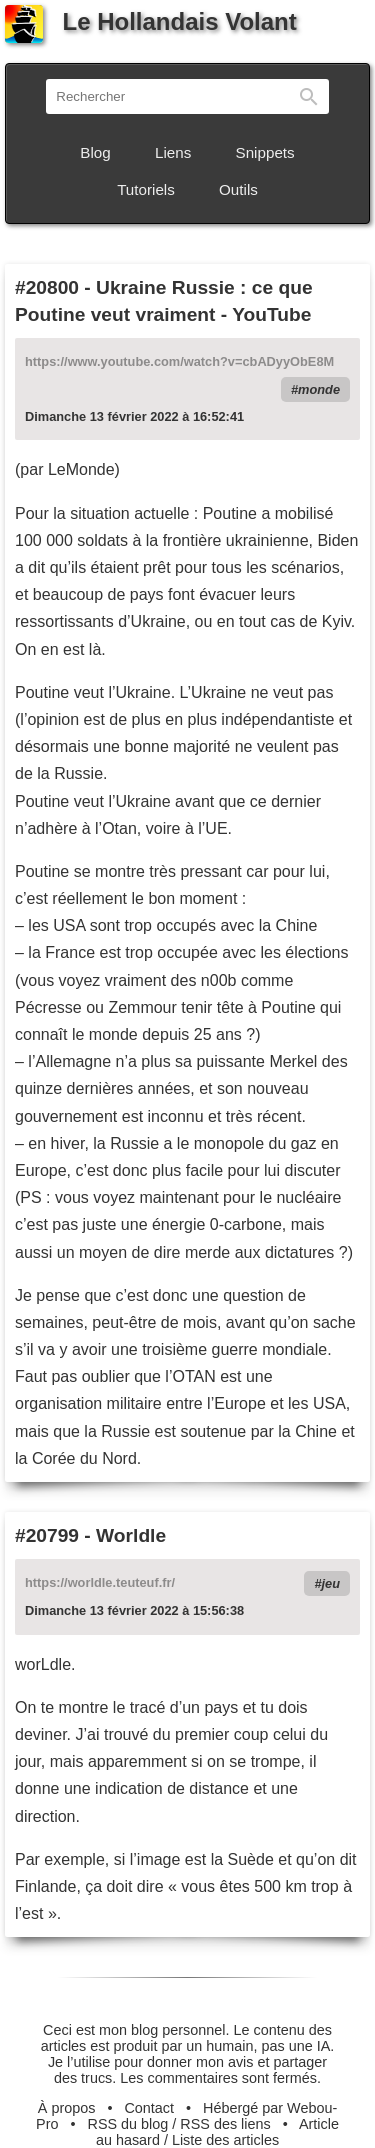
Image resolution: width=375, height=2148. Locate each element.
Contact (149, 2108)
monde (319, 389)
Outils (238, 189)
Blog (95, 152)
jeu (331, 1583)
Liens (173, 152)
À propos (67, 2108)
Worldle (131, 1535)
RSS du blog (128, 2124)
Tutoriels (146, 189)
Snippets (265, 152)
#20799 (47, 1535)
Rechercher (309, 96)
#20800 (47, 287)
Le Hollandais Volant (151, 21)
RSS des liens (225, 2124)
